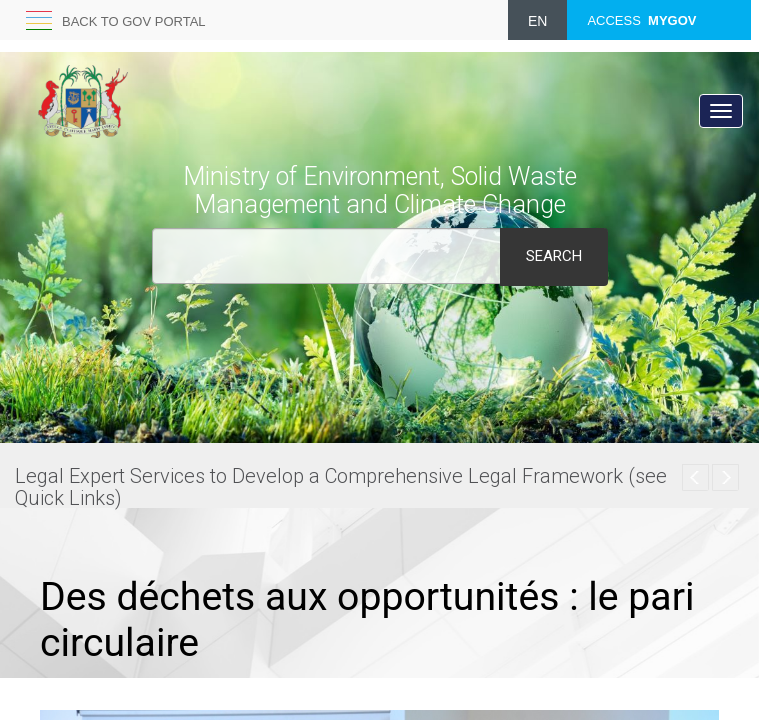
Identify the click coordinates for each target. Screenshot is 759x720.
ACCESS (641, 20)
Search (554, 256)
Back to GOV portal (134, 21)
